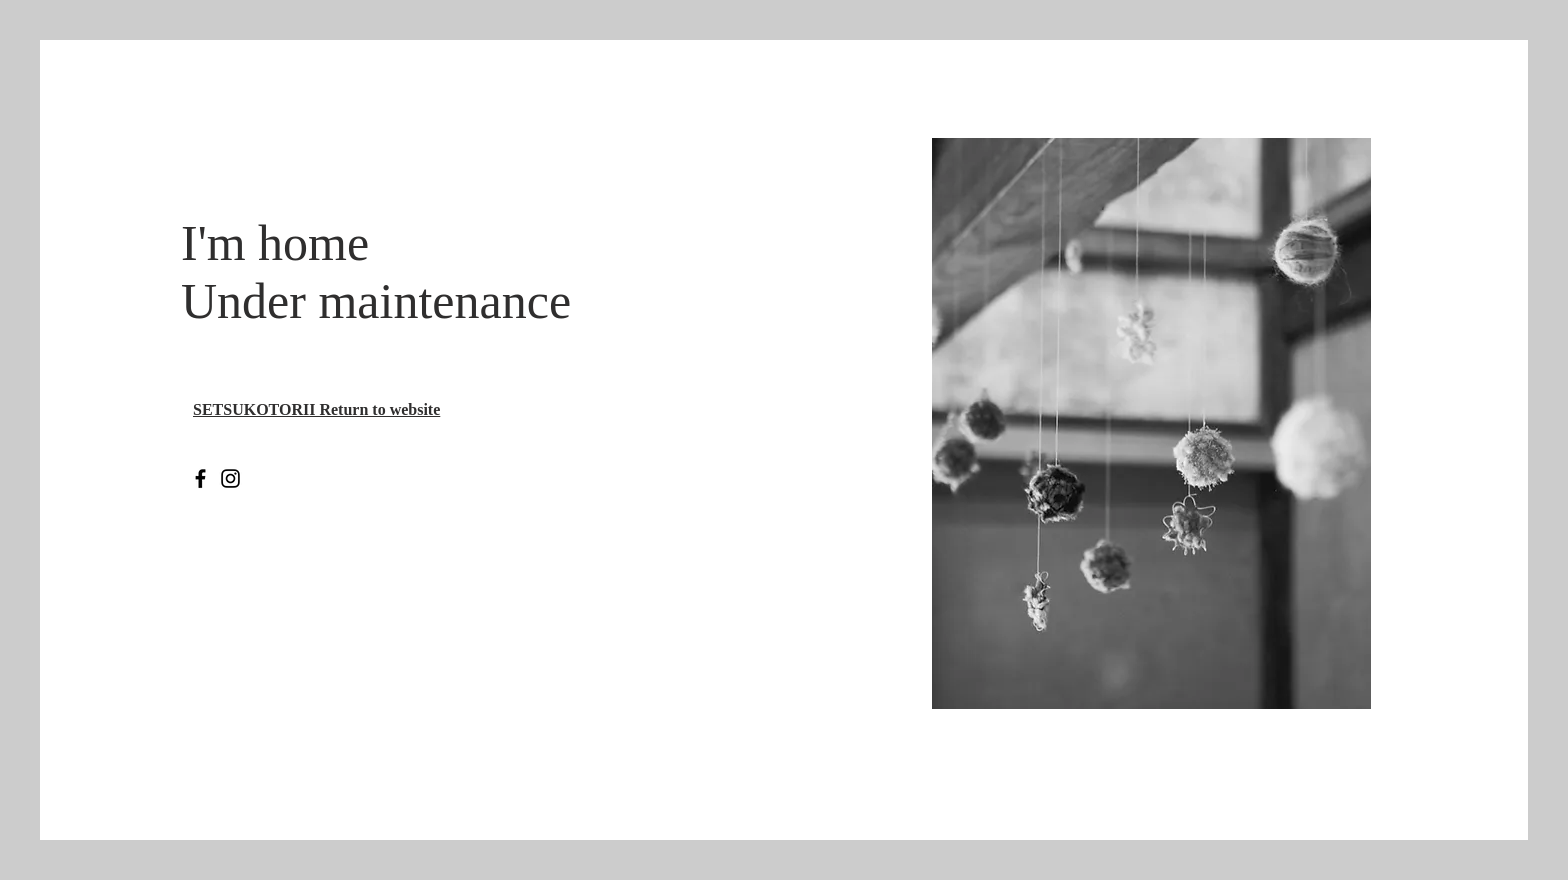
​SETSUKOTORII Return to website (316, 409)
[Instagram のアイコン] (230, 478)
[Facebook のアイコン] (200, 478)
